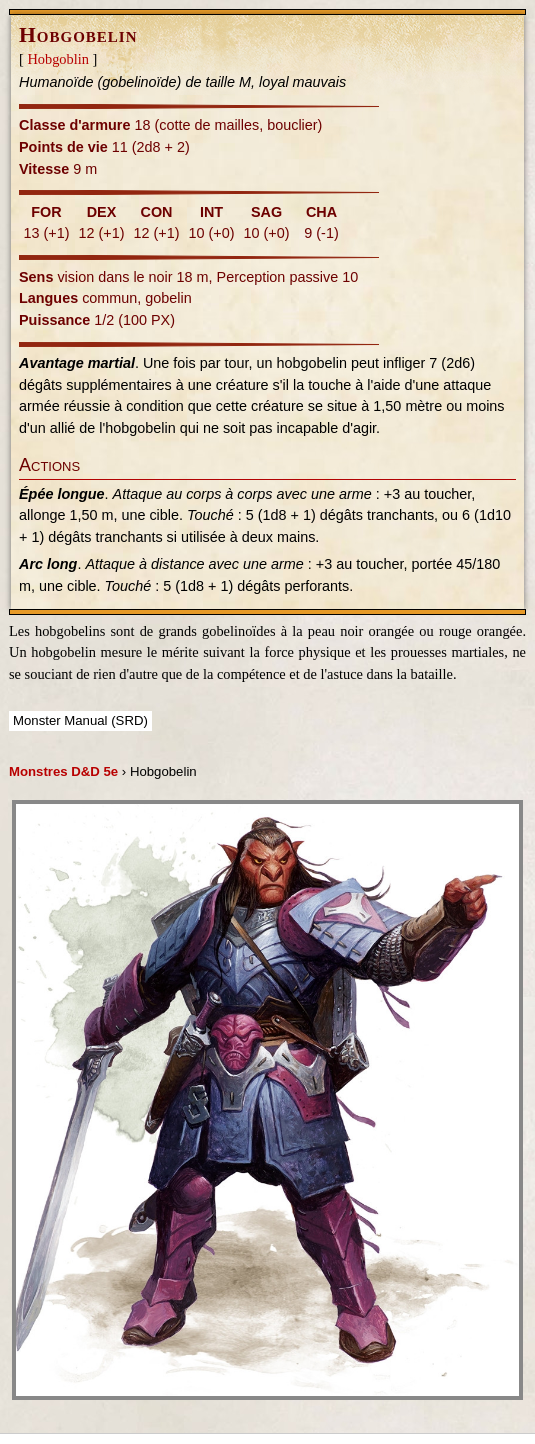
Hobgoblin (58, 59)
